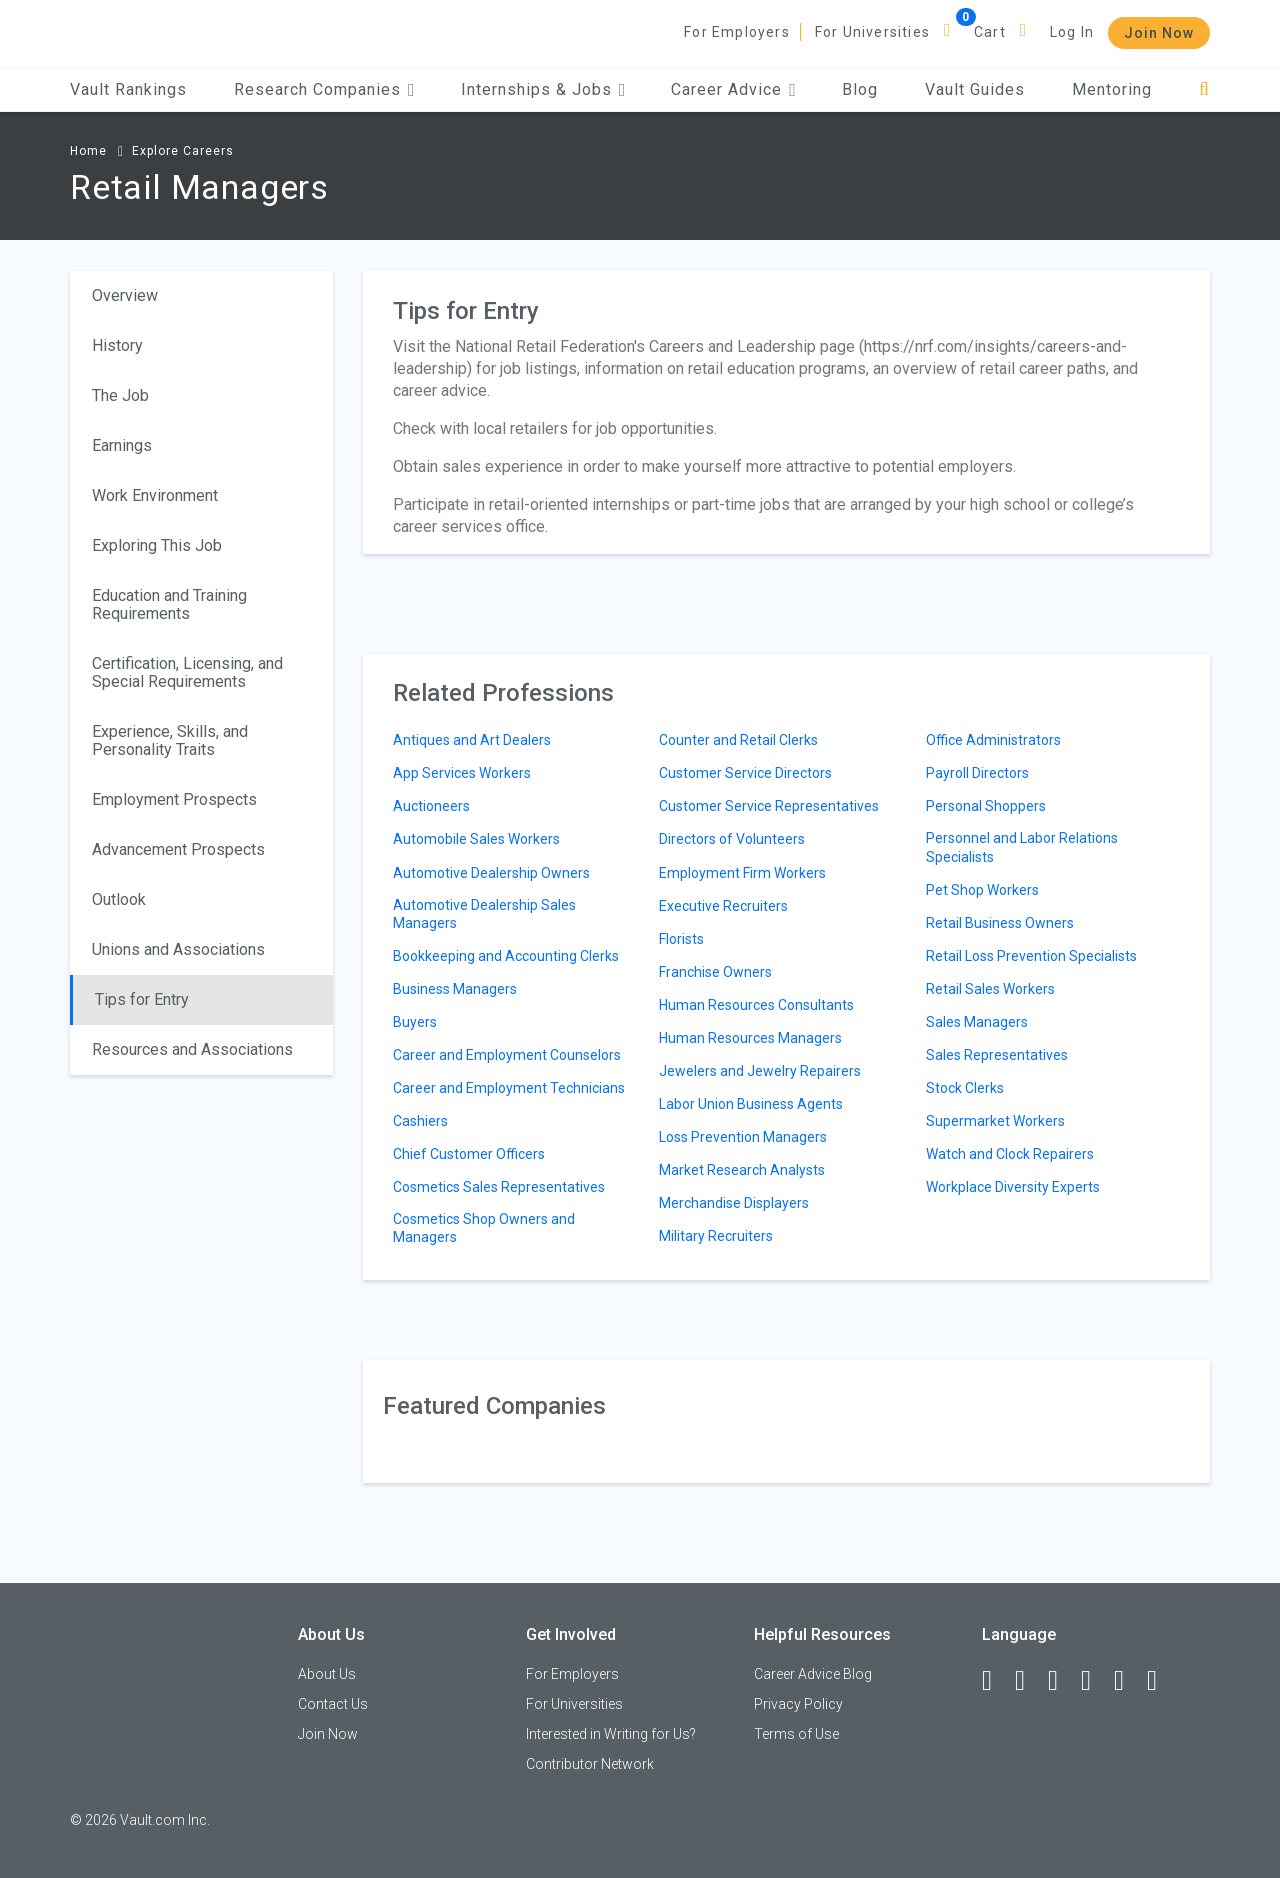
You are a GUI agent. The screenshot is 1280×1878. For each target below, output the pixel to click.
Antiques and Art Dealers (472, 740)
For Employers (737, 32)
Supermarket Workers (995, 1121)
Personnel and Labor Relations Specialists (1022, 847)
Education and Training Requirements (169, 604)
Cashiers (420, 1121)
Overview (125, 295)
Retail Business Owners (1000, 923)
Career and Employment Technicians (509, 1088)
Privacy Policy (798, 1704)
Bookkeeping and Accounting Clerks (506, 956)
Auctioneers (431, 806)
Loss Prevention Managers (743, 1137)
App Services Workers (462, 773)
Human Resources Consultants (756, 1005)
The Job (120, 395)
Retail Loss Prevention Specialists (1031, 956)
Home (88, 151)
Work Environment (155, 495)
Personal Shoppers (986, 806)
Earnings (122, 445)
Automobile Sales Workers (476, 839)
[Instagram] (1095, 1681)
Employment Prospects (174, 799)
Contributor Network (590, 1764)
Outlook (119, 899)
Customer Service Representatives (769, 806)
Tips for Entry (142, 999)
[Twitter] (1062, 1681)
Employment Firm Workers (742, 873)
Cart (990, 32)
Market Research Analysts (742, 1170)
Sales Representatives (997, 1055)
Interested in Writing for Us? (611, 1734)
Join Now (1159, 33)
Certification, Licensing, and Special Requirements (187, 672)
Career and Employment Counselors (507, 1055)
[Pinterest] (1128, 1681)
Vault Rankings (128, 89)
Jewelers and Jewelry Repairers (760, 1071)
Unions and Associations (178, 949)
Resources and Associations (192, 1049)
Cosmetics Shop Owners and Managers (484, 1228)
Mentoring (1112, 89)
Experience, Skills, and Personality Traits (170, 740)
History (117, 345)
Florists (681, 939)
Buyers (415, 1022)
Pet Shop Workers (982, 890)
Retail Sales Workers (990, 989)
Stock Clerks (965, 1088)
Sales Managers (977, 1022)
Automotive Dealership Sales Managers (484, 914)
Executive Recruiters (723, 906)
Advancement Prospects (178, 849)
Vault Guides (975, 89)
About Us (327, 1674)
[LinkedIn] (1029, 1681)
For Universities (872, 32)
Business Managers (455, 989)
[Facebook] (996, 1681)
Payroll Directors (977, 773)
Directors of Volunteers (732, 839)
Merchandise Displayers (734, 1203)
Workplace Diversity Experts (1013, 1187)
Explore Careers (183, 151)
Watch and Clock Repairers (1010, 1154)
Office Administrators (993, 740)
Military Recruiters (716, 1236)
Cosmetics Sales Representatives (499, 1187)
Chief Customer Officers (469, 1154)
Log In (1072, 32)
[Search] (1204, 89)
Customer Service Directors (745, 773)
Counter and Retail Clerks (738, 740)
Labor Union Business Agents (751, 1104)
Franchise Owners (715, 972)
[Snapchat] (1161, 1681)
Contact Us (333, 1704)
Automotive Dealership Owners (491, 873)
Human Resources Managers (750, 1038)
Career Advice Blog (813, 1674)
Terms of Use (796, 1734)
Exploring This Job (157, 545)
